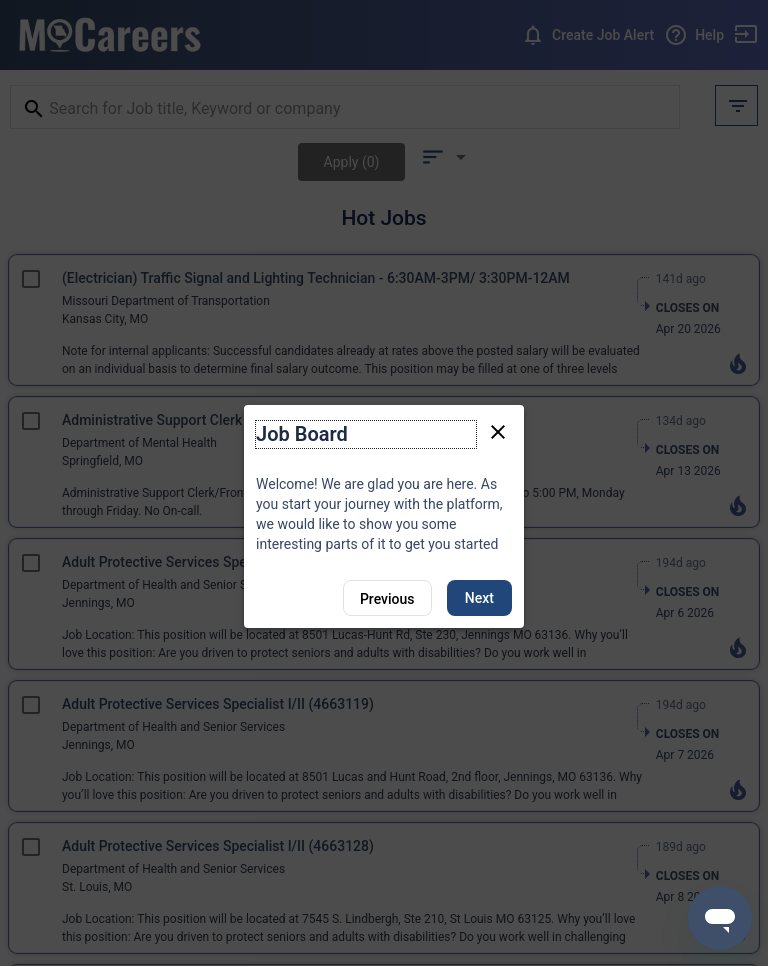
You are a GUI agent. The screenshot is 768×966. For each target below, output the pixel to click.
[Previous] (387, 598)
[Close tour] (498, 431)
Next (479, 598)
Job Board (302, 434)
